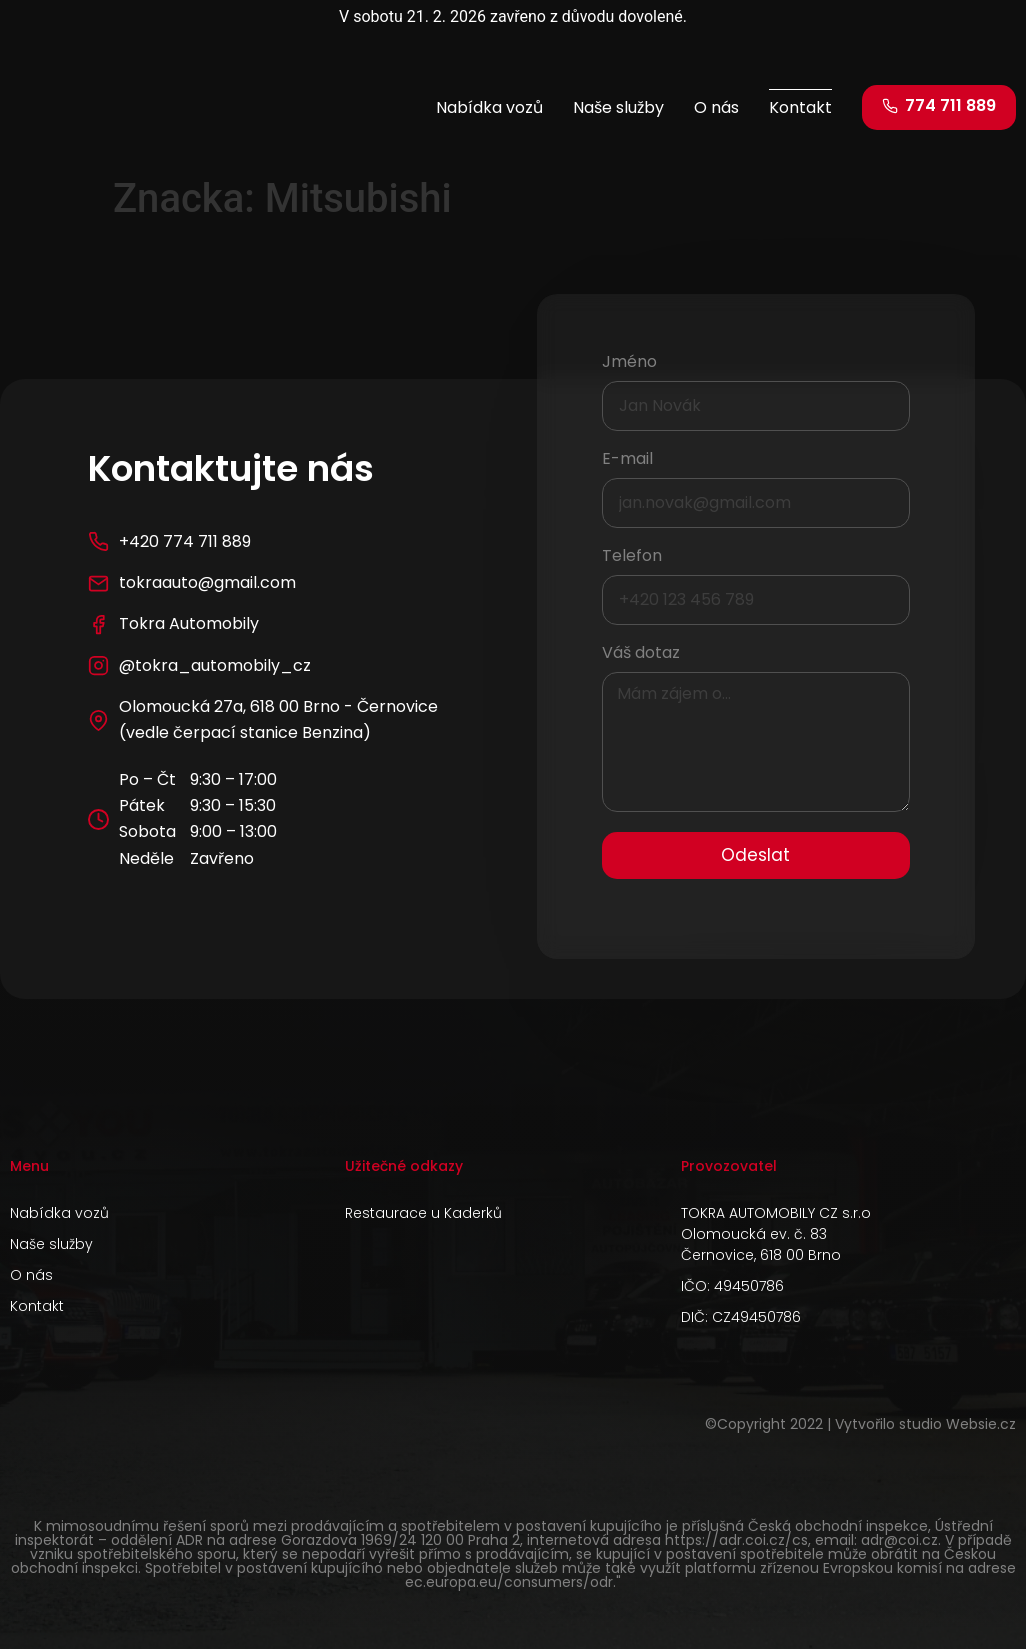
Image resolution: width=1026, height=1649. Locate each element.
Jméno (629, 363)
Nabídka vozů (489, 107)
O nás (716, 107)
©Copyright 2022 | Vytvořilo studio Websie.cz (860, 1424)
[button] (939, 107)
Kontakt (800, 107)
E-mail (627, 460)
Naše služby (618, 107)
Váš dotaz (641, 654)
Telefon (632, 557)
